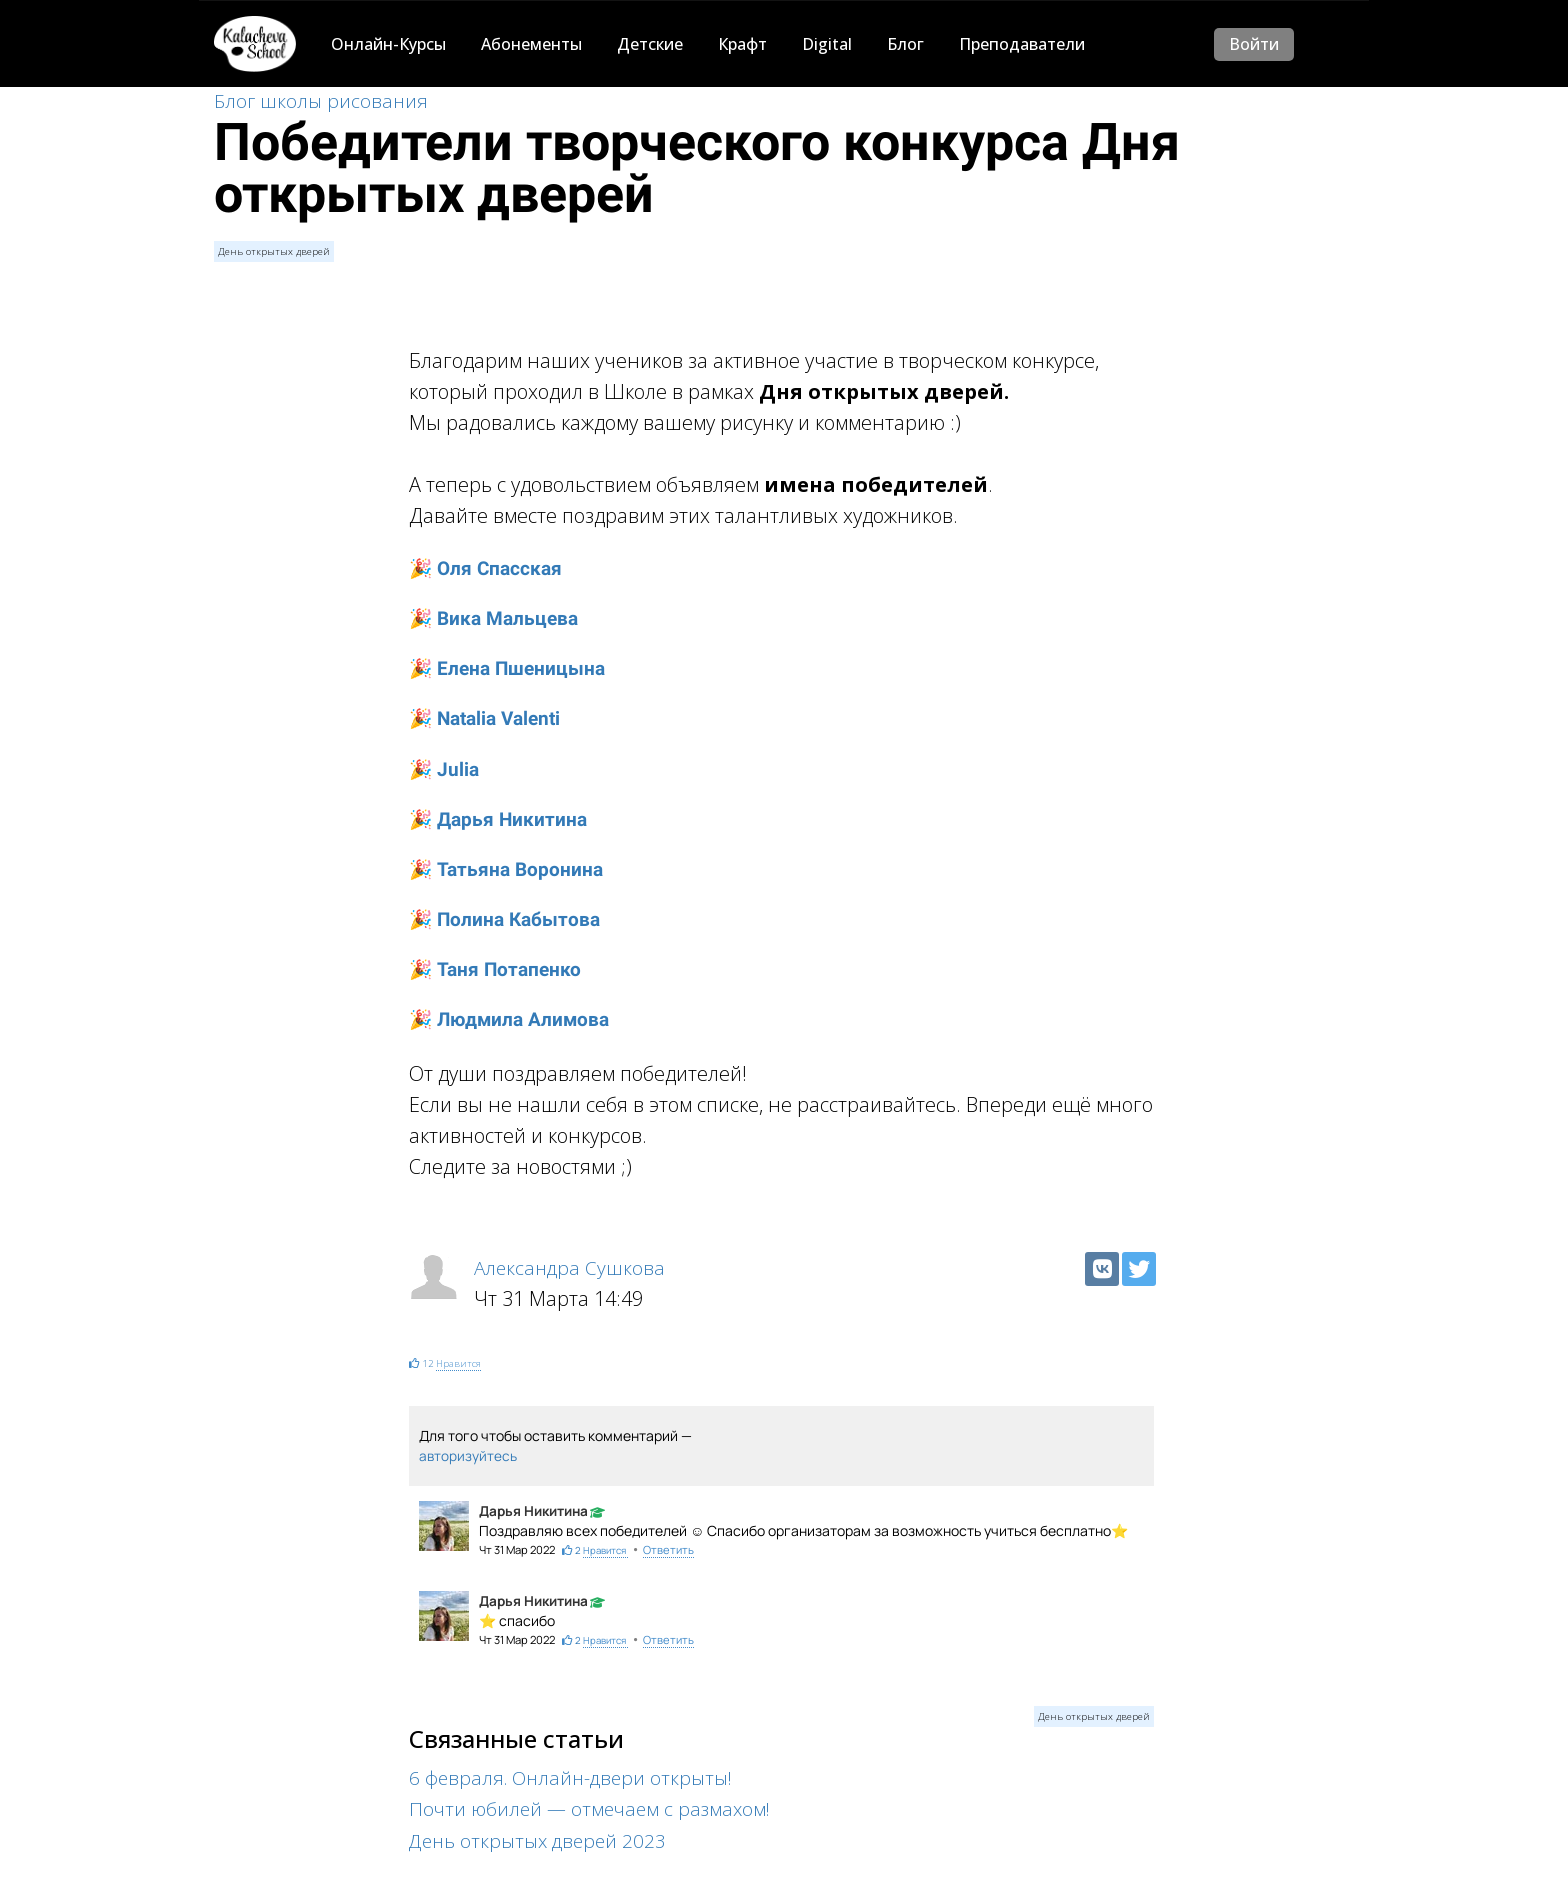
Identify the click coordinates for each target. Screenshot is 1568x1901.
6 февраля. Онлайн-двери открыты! (576, 1773)
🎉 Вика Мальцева (497, 619)
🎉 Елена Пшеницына (511, 669)
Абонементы (531, 44)
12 (427, 1358)
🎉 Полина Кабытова (508, 916)
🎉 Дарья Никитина (501, 817)
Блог (905, 44)
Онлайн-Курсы (388, 44)
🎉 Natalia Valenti (490, 718)
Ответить (667, 1544)
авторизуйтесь (468, 1450)
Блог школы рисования (323, 102)
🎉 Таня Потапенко (498, 966)
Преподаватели (1022, 44)
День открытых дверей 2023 (542, 1835)
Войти (1254, 44)
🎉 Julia (445, 768)
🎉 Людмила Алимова (513, 1016)
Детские (650, 44)
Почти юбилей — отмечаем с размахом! (594, 1804)
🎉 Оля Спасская (488, 569)
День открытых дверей (272, 251)
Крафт (742, 44)
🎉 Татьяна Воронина (509, 867)
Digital (827, 44)
